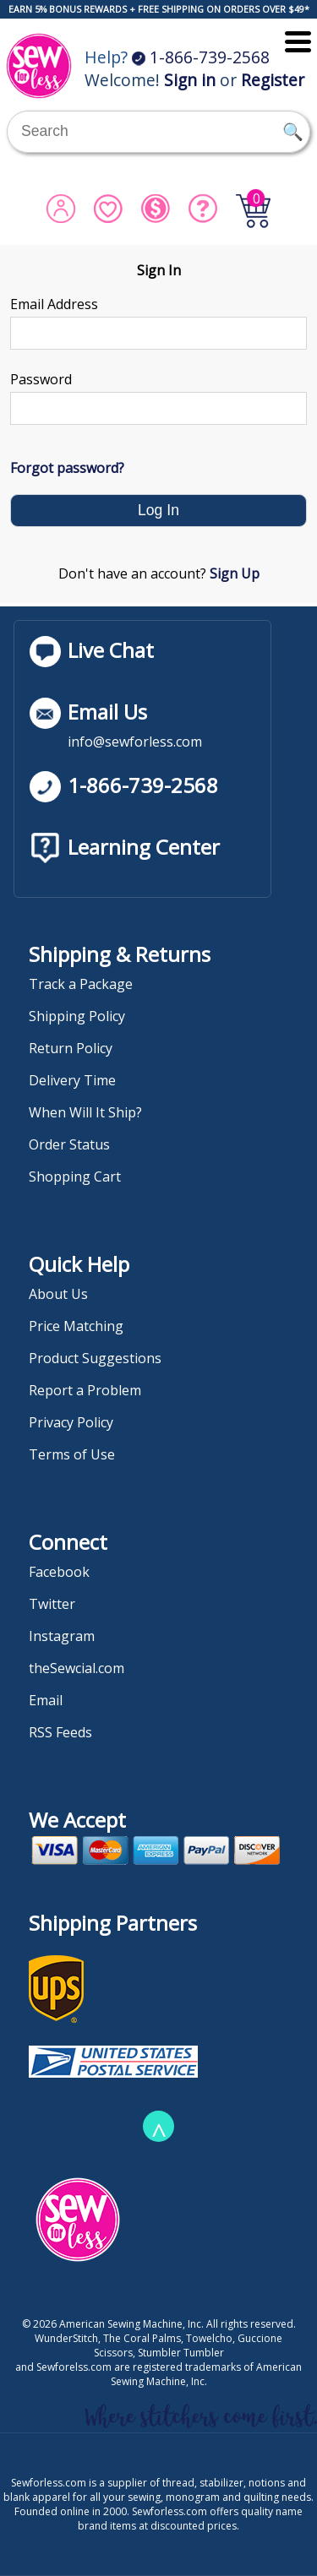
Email (46, 1700)
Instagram (62, 1636)
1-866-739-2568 (201, 57)
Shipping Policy (77, 1016)
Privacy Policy (71, 1422)
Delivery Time (72, 1080)
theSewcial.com (76, 1668)
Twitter (52, 1604)
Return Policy (70, 1048)
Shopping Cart (75, 1176)
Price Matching (76, 1326)
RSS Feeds (60, 1732)
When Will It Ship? (85, 1112)
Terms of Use (72, 1454)
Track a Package (81, 984)
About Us (58, 1294)
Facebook (59, 1571)
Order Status (69, 1144)
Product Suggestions (95, 1358)
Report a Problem (85, 1390)
